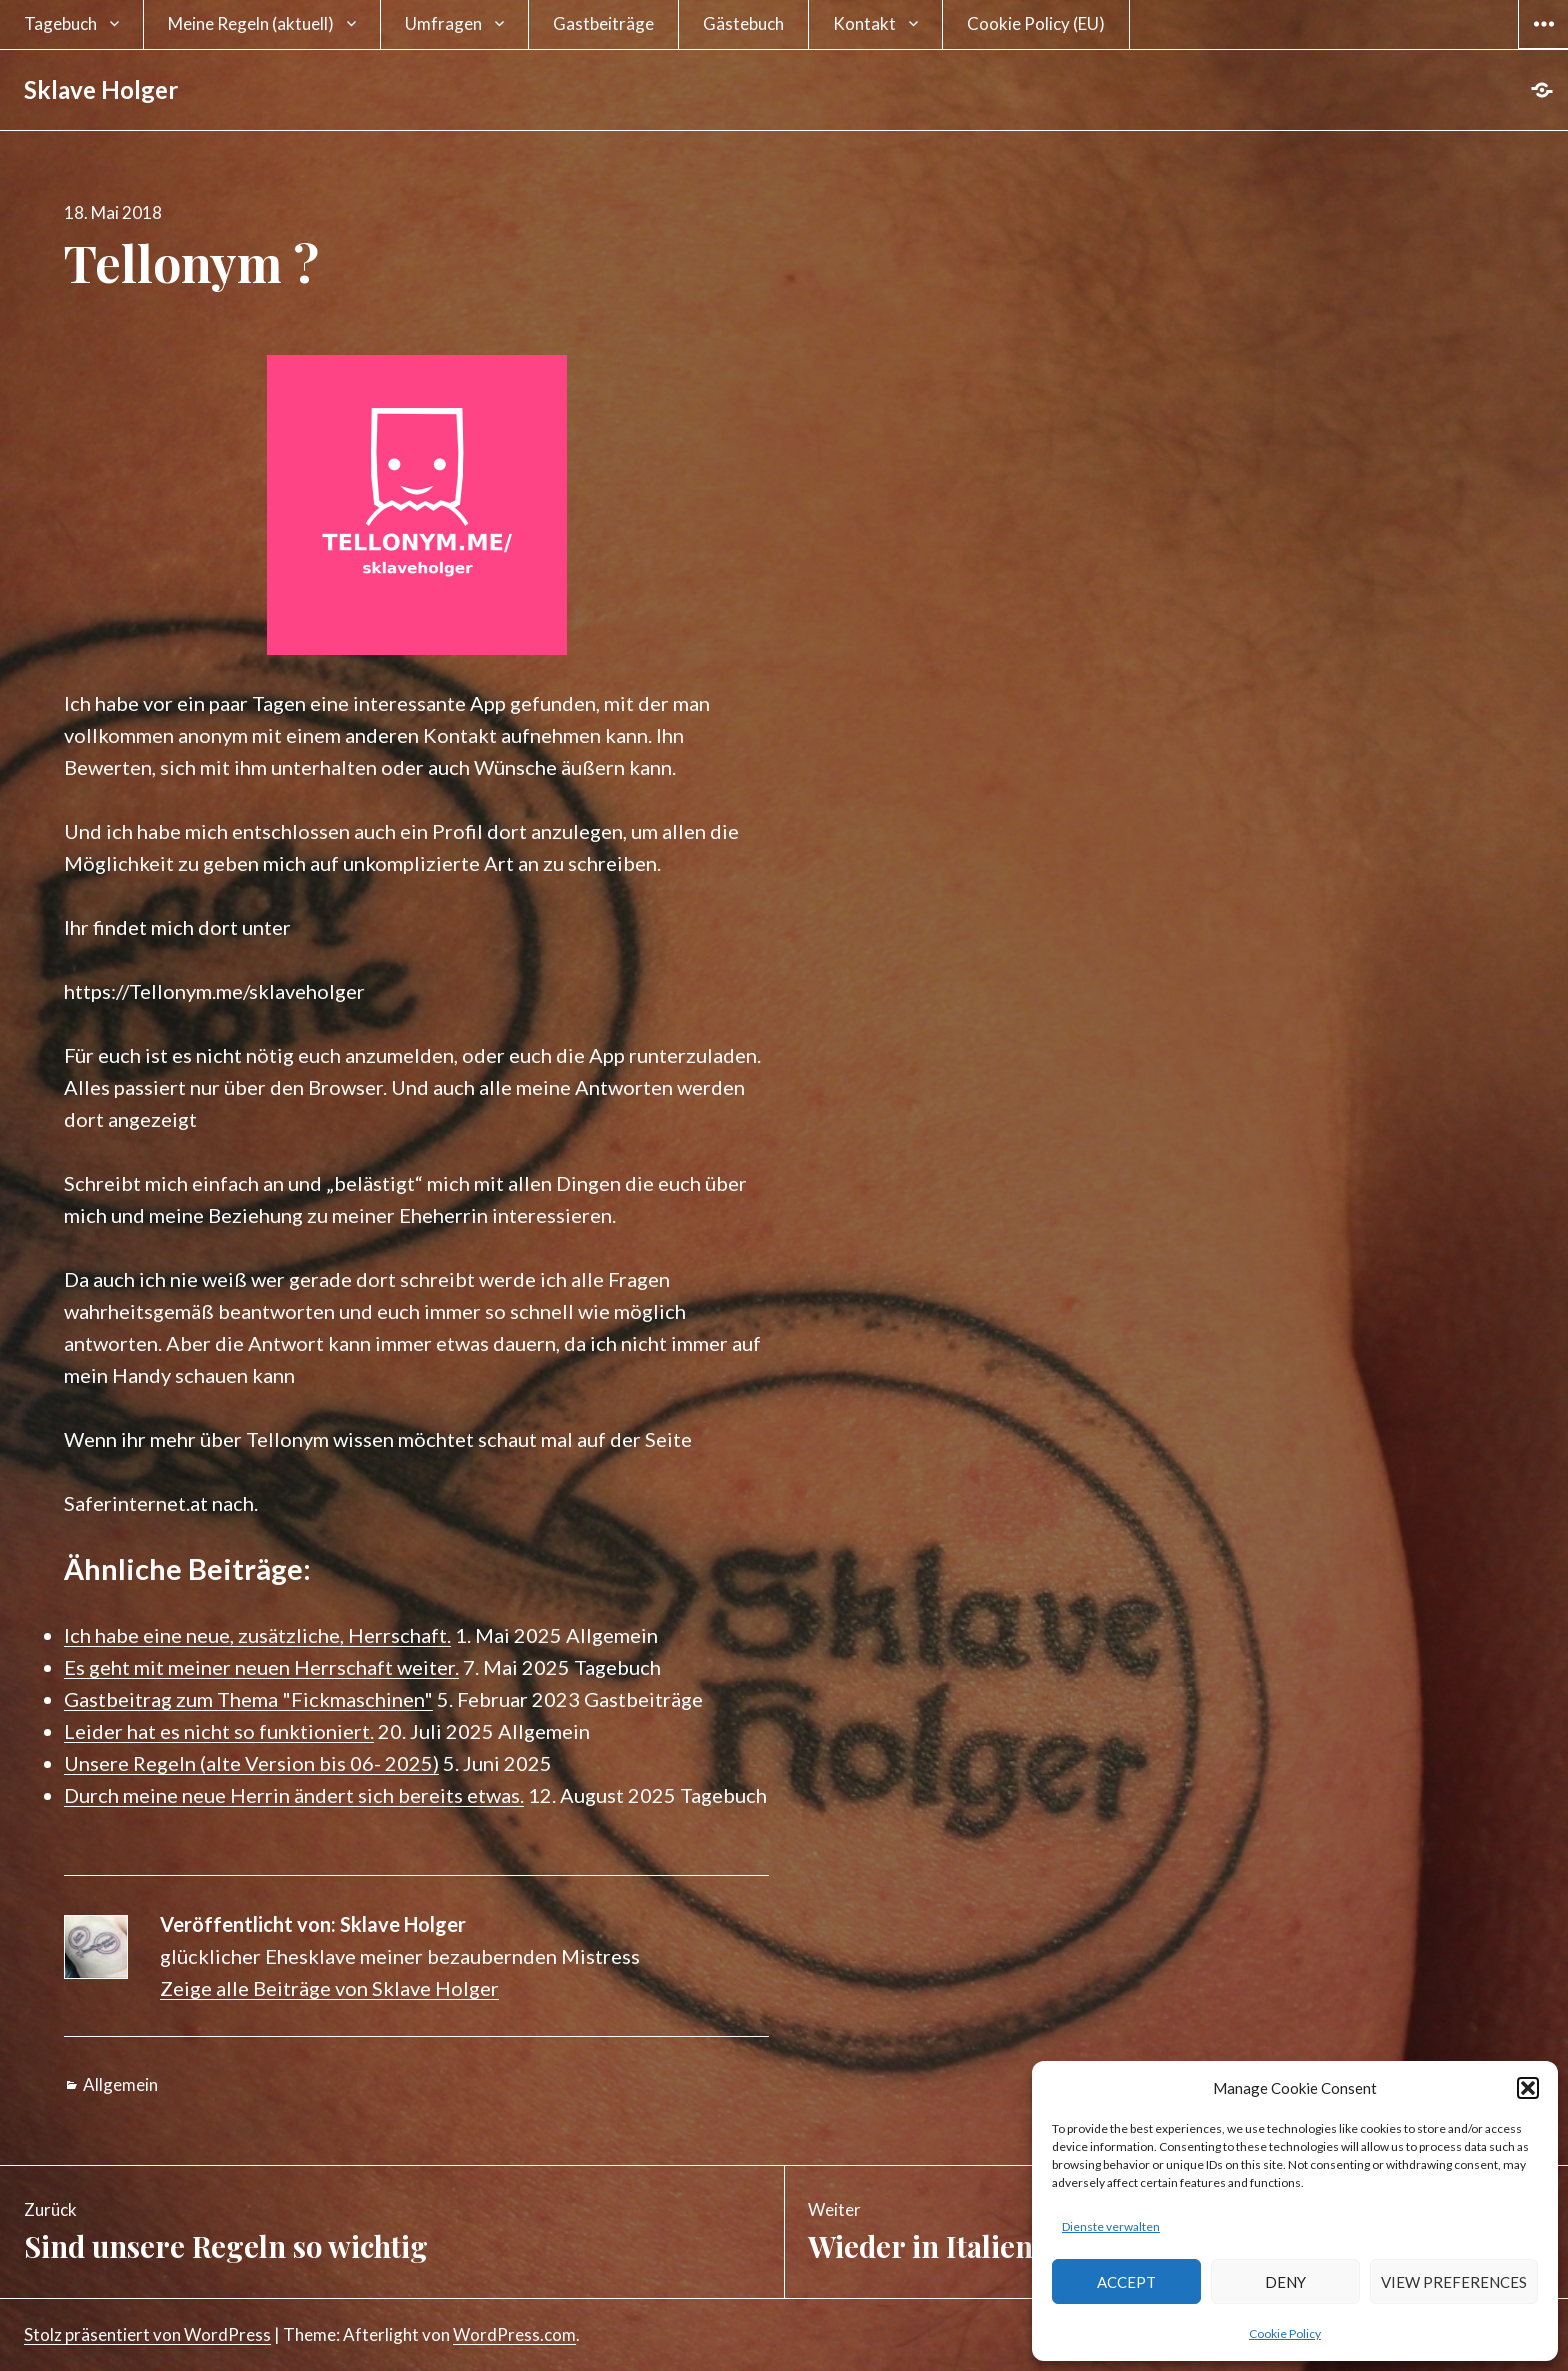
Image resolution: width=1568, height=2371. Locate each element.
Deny (1285, 2282)
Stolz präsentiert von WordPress (147, 2334)
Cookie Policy (1285, 2333)
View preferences (1454, 2282)
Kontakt (864, 23)
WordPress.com (514, 2334)
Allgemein (120, 2084)
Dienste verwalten (1111, 2226)
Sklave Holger (101, 89)
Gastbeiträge (603, 23)
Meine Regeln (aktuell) (251, 23)
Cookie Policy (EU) (1036, 23)
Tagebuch (60, 23)
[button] (1528, 2088)
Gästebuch (743, 23)
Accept (1126, 2282)
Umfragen (443, 23)
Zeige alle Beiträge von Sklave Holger (329, 1988)
